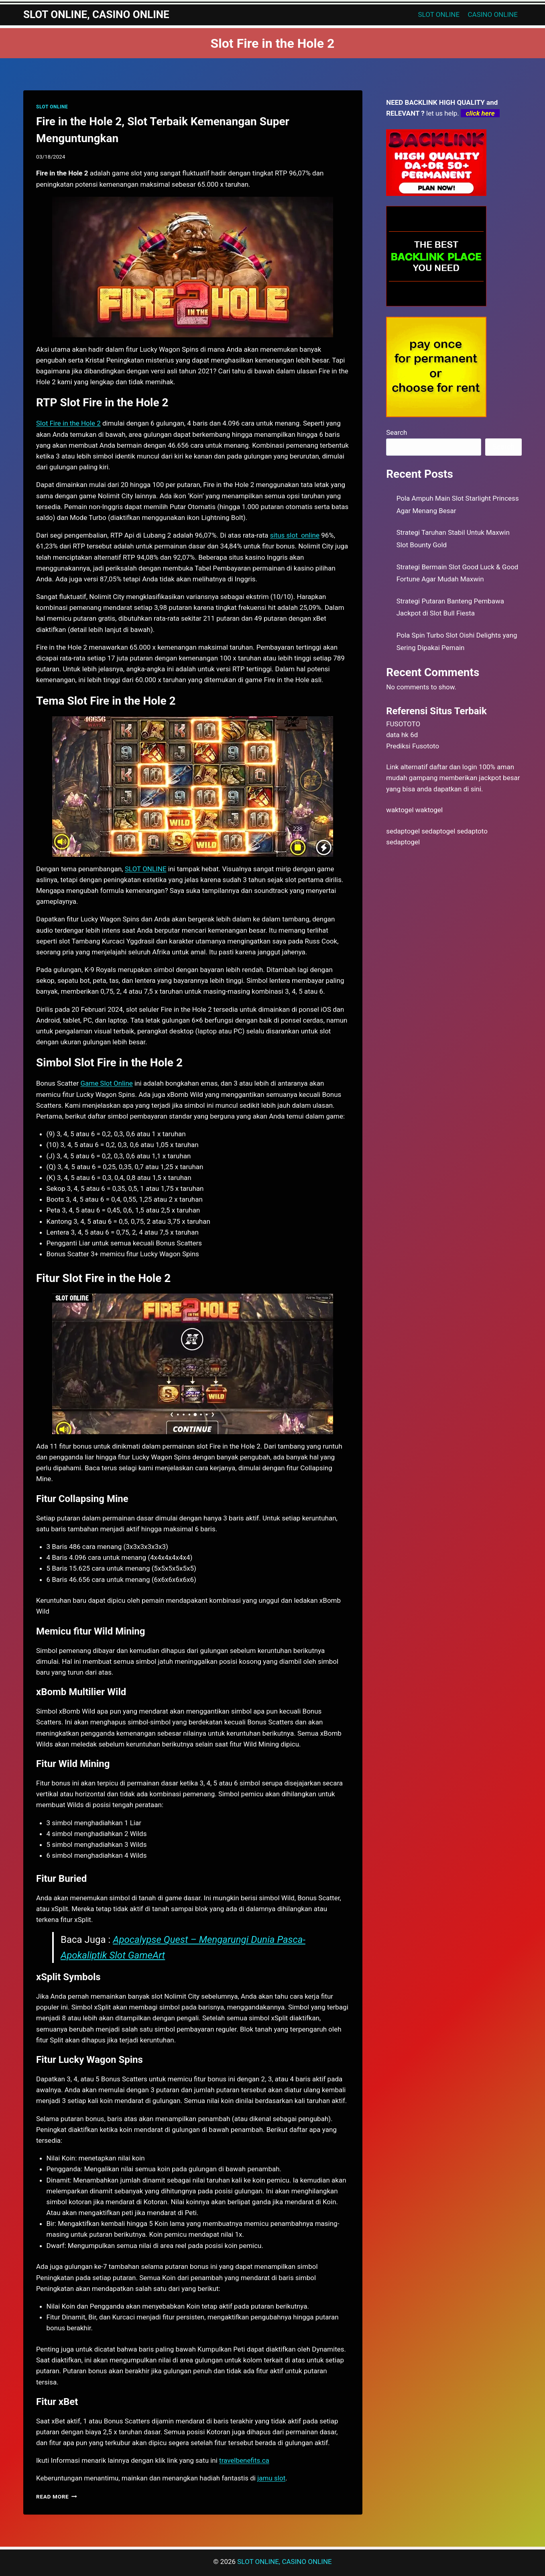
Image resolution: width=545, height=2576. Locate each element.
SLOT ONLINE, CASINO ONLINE (284, 2562)
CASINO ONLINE (493, 14)
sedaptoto (472, 831)
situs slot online (294, 535)
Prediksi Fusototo (412, 746)
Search (396, 432)
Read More (56, 2496)
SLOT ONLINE (439, 14)
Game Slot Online (106, 1083)
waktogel (399, 810)
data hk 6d (402, 735)
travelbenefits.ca (244, 2460)
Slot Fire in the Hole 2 (68, 423)
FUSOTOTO (403, 724)
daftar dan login (453, 767)
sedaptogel (403, 831)
